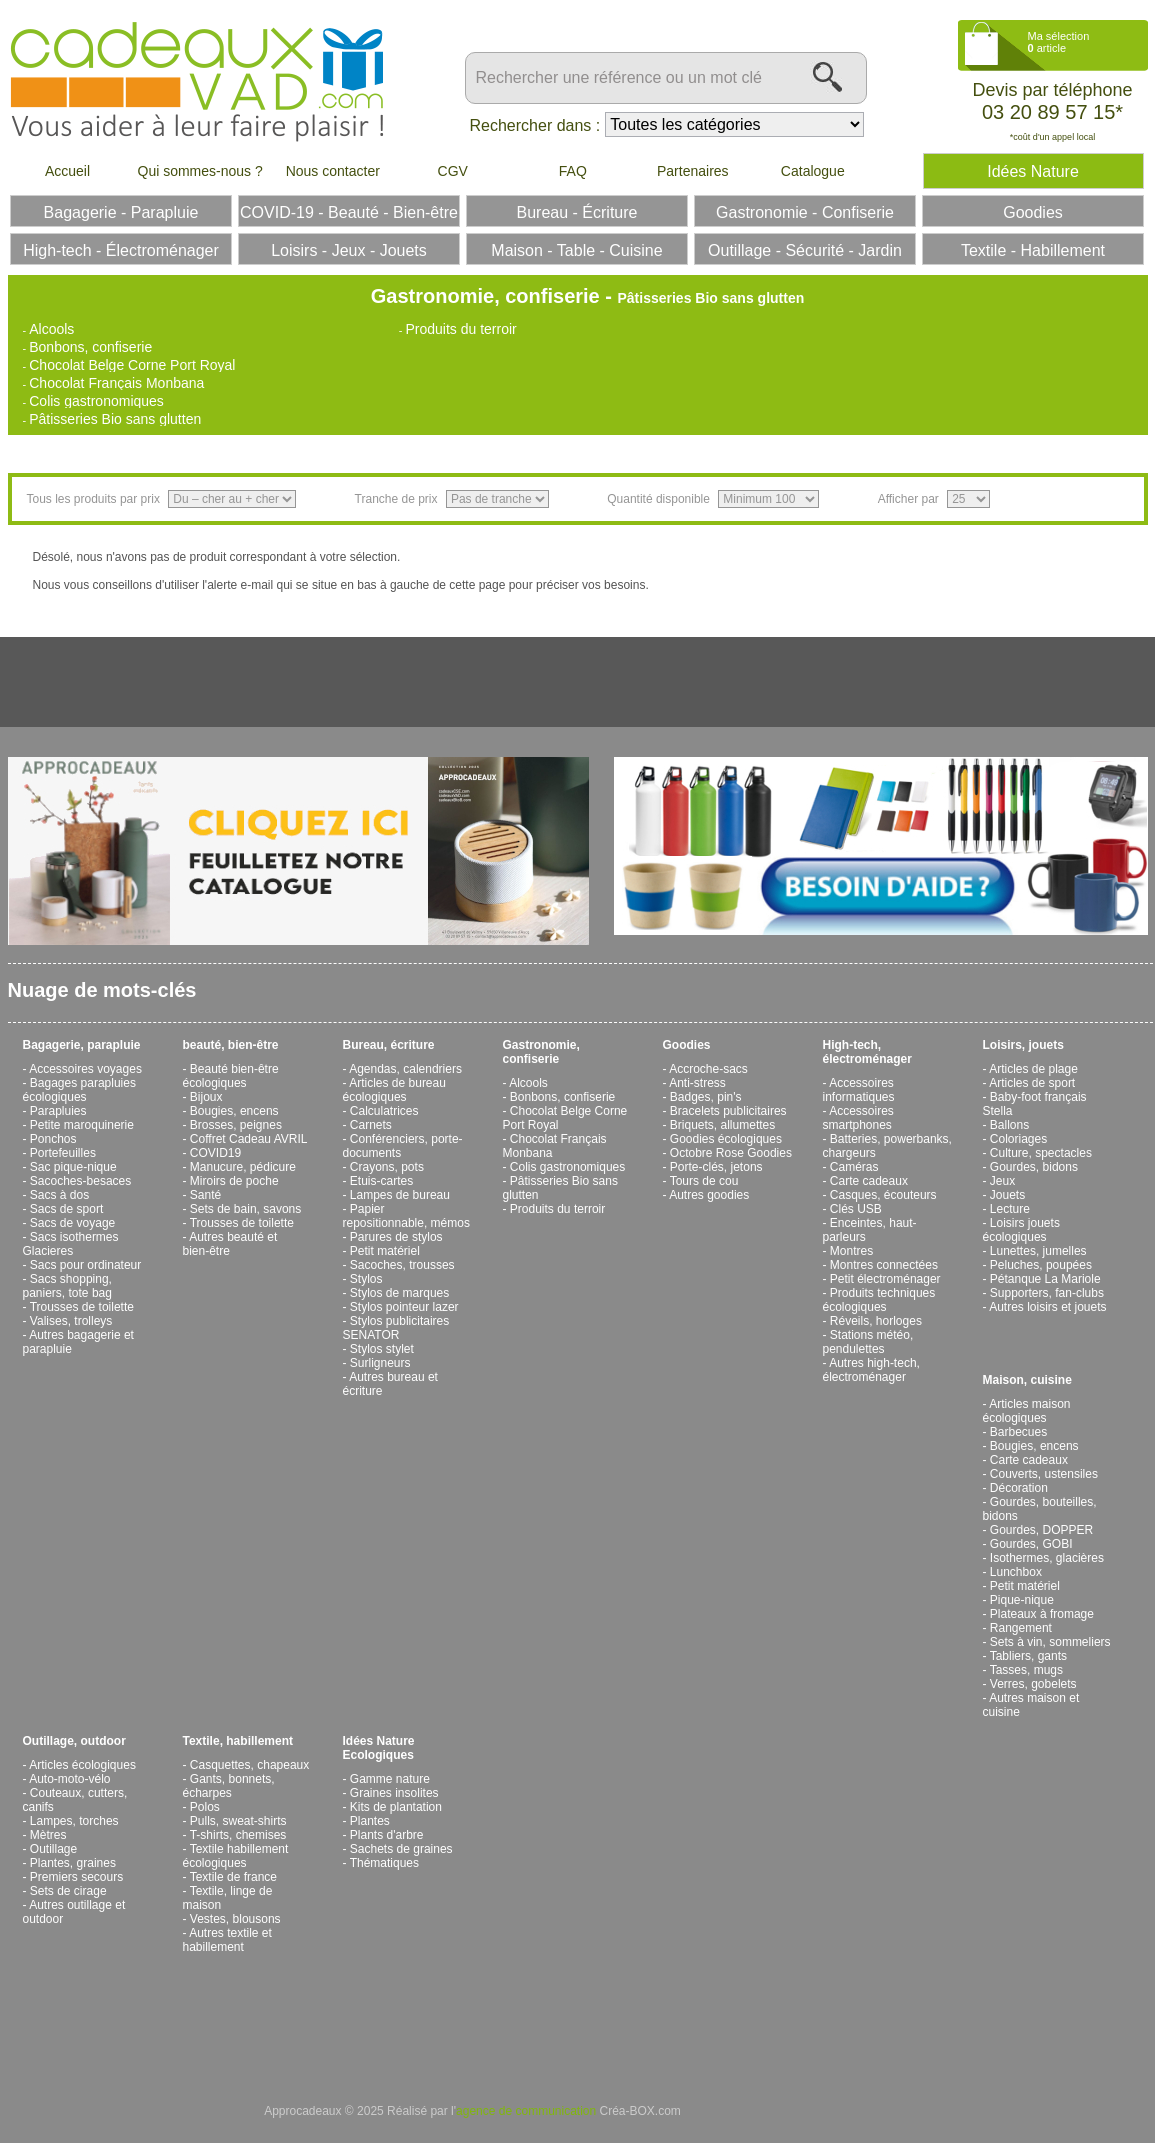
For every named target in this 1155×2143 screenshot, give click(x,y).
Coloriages (1018, 1139)
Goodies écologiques (726, 1139)
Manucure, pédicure (243, 1167)
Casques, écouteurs (883, 1195)
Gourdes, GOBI (1031, 1544)
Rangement (1021, 1628)
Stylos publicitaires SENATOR (396, 1328)
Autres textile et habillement (227, 1940)
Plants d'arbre (387, 1835)
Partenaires (693, 171)
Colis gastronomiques (96, 401)
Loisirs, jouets (1023, 1045)
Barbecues (1018, 1432)
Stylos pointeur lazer (404, 1307)
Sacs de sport (66, 1209)
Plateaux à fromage (1042, 1614)
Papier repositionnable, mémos (406, 1216)
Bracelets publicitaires (728, 1111)
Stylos (366, 1279)
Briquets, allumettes (722, 1125)
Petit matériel (385, 1251)
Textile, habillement (238, 1741)
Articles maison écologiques (1027, 1411)
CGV (453, 171)
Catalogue (813, 171)
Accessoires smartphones (858, 1118)
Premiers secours (76, 1877)
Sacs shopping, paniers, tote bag (67, 1286)
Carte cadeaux (869, 1181)
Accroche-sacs (708, 1069)
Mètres (48, 1835)
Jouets (1007, 1195)
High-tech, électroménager (867, 1052)
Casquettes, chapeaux (249, 1765)
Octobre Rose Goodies (731, 1153)
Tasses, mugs (1026, 1670)
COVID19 (215, 1153)
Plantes (370, 1821)
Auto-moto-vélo (69, 1779)
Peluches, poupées (1041, 1265)
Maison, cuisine (1027, 1380)
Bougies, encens (234, 1111)
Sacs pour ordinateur (85, 1265)
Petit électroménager (885, 1279)
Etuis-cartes (381, 1181)
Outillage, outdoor (74, 1741)
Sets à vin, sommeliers (1050, 1642)
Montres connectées (884, 1265)
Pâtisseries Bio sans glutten (115, 419)
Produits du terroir (460, 329)
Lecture (1010, 1209)
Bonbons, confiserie (90, 347)
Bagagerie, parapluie (82, 1045)
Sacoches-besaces (80, 1181)
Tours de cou (704, 1181)
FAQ (573, 171)
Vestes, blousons (235, 1919)
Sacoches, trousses (402, 1265)
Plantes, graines (73, 1863)
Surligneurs (380, 1363)
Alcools (51, 329)
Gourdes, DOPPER (1041, 1530)
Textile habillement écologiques (236, 1856)
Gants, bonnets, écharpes (229, 1786)
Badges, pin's (706, 1097)
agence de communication (526, 2111)
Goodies (687, 1045)
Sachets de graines (401, 1849)
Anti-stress (697, 1083)
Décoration (1019, 1488)
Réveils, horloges (876, 1321)
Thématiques (384, 1863)
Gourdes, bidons (1034, 1167)
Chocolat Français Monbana (116, 383)
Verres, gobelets (1033, 1684)
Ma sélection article (1059, 42)
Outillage (53, 1849)
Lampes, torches (74, 1821)
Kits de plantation (396, 1807)
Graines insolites (394, 1793)
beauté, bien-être (231, 1045)
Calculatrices (384, 1111)
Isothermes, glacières (1047, 1558)
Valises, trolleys (71, 1321)
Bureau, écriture (389, 1045)
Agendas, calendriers (405, 1069)
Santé (205, 1195)
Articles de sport (1032, 1083)
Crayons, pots (387, 1167)
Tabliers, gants (1028, 1656)
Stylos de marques (399, 1293)
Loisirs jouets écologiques (1021, 1230)
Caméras (854, 1167)
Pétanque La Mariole (1045, 1279)
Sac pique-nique (73, 1167)
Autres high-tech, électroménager (871, 1370)
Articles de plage (1033, 1069)
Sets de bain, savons (245, 1209)
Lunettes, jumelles (1038, 1251)
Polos (205, 1807)
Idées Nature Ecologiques (379, 1748)
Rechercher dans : (535, 125)
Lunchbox (1016, 1572)
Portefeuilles (63, 1153)
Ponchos (53, 1139)
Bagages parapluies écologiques (79, 1090)
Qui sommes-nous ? (200, 171)
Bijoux (206, 1097)
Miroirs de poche (234, 1181)
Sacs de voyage (72, 1223)
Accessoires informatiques (859, 1090)
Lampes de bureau (400, 1195)
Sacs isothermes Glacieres (71, 1244)
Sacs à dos (59, 1195)
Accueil (67, 171)
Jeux (1002, 1181)
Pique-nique (1022, 1600)
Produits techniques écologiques (879, 1300)
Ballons (1009, 1125)
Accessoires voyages (85, 1069)
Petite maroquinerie (82, 1125)
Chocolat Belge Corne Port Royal (132, 365)
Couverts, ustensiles (1044, 1474)
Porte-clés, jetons (716, 1167)
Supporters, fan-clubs (1047, 1293)
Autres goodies (709, 1195)
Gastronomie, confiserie (541, 1052)
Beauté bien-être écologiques (231, 1076)
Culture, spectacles (1041, 1153)
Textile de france (233, 1877)
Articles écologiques (82, 1765)
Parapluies (58, 1111)
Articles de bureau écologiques (394, 1090)
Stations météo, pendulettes (868, 1342)
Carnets (371, 1125)
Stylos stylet (382, 1349)
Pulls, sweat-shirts (238, 1821)
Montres (851, 1251)
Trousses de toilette (82, 1307)
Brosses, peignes (236, 1125)
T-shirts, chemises (238, 1835)
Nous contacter (333, 171)
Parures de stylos (396, 1237)
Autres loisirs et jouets (1047, 1307)
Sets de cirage (68, 1891)
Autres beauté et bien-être (230, 1244)
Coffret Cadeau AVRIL (249, 1139)
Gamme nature (390, 1779)
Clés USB (856, 1209)
